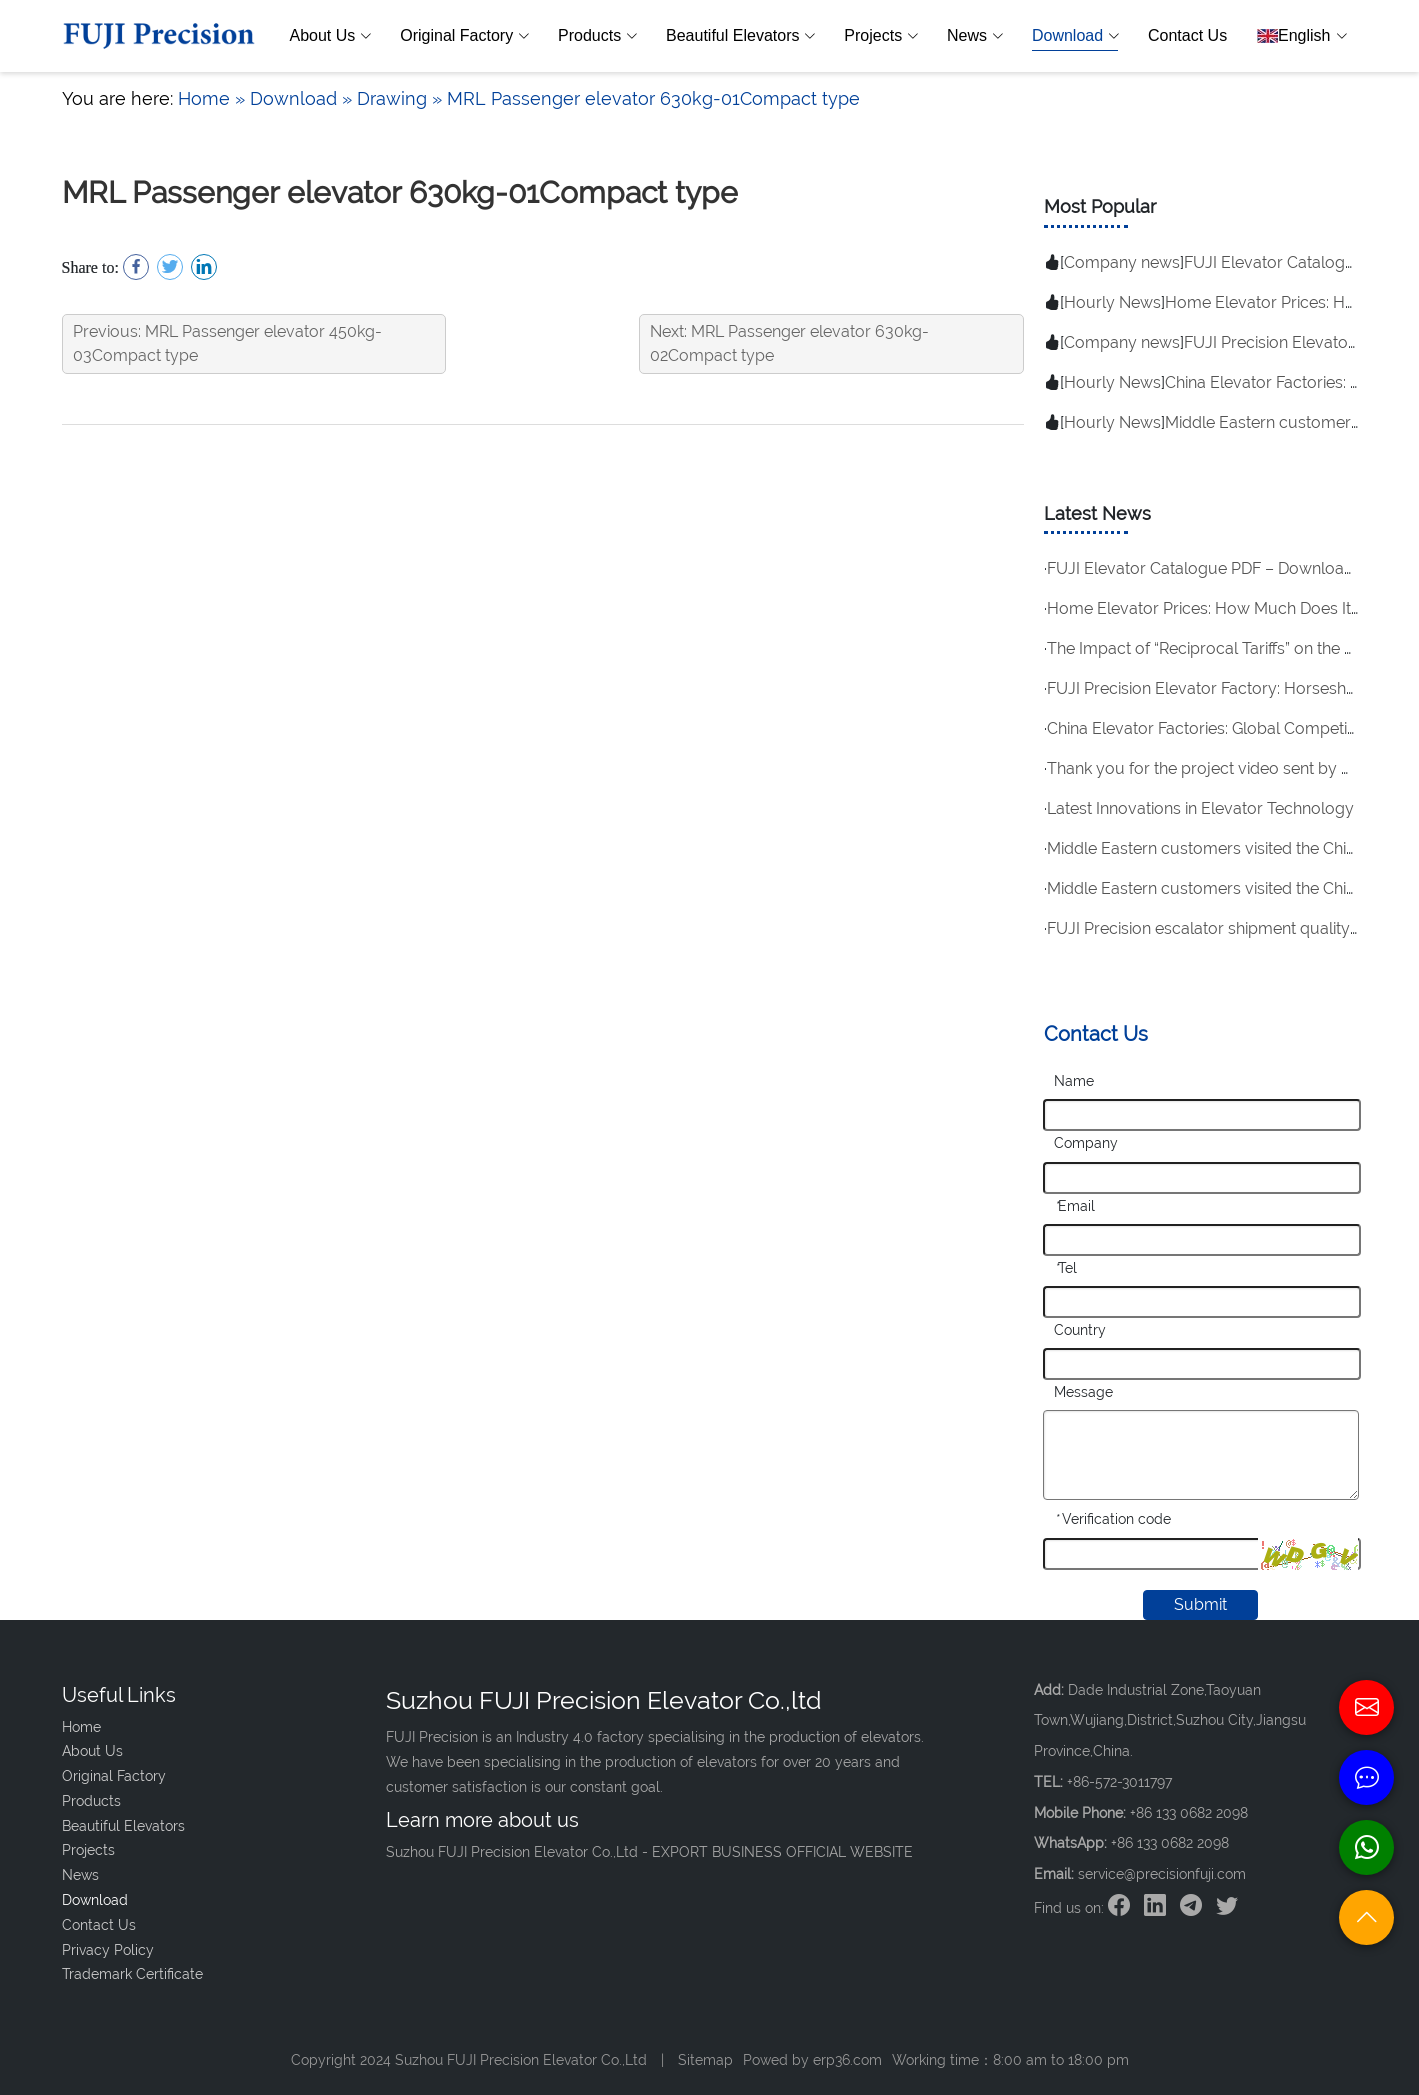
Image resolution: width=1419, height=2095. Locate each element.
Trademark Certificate (132, 1974)
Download (1075, 36)
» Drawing (384, 98)
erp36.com (847, 2060)
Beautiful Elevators (740, 36)
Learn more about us (482, 1820)
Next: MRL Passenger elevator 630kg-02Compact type (789, 343)
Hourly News (1112, 302)
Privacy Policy (108, 1950)
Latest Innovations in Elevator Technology (1200, 808)
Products (597, 36)
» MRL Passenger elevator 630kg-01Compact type (646, 98)
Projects (880, 36)
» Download (286, 98)
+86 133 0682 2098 (1170, 1843)
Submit (1200, 1604)
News (974, 36)
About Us (330, 36)
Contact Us (1187, 35)
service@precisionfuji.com (1162, 1874)
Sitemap (705, 2060)
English (1301, 36)
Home (204, 98)
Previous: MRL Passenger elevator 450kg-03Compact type (227, 343)
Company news (1122, 262)
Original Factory (464, 36)
